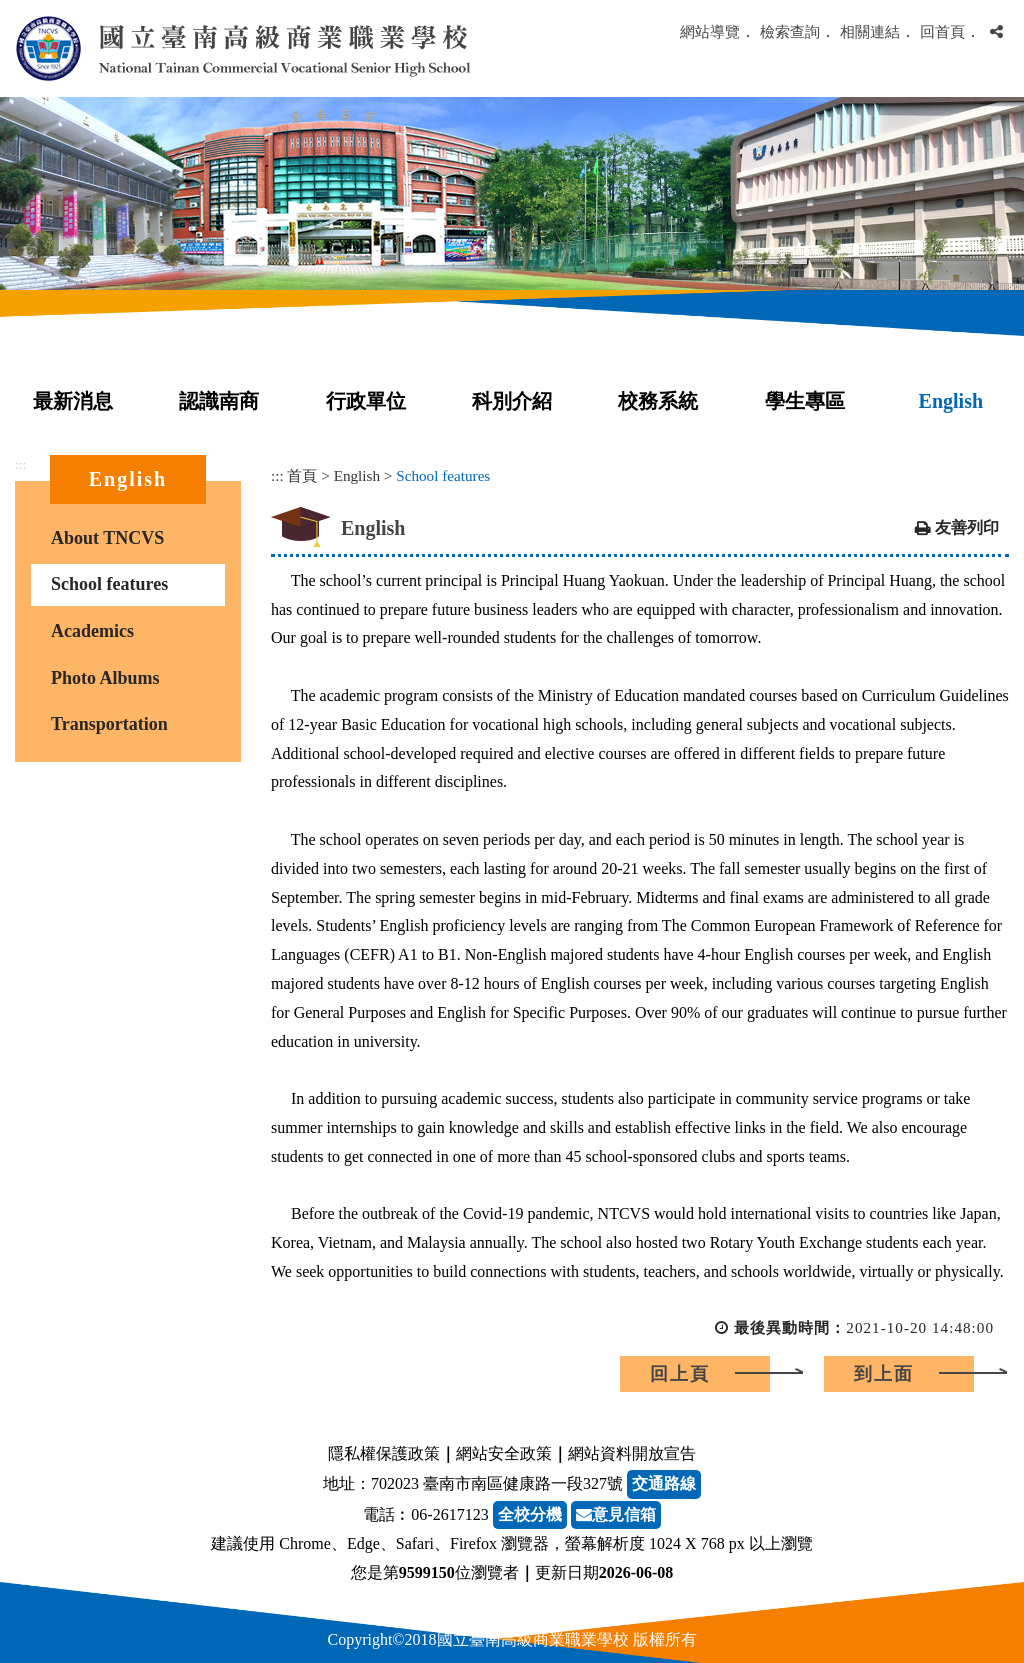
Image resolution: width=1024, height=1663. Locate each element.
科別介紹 (512, 401)
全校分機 (530, 1514)
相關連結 (870, 31)
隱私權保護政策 (384, 1453)
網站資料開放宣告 (632, 1453)
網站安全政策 (504, 1453)
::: (20, 464)
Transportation (109, 724)
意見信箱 (616, 1514)
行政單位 (366, 401)
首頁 (302, 475)
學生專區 (805, 401)
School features (109, 584)
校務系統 (658, 401)
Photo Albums (105, 678)
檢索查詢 (790, 31)
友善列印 (967, 527)
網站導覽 (710, 31)
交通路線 (664, 1483)
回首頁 (942, 31)
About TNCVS (107, 538)
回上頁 (680, 1374)
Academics (92, 631)
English (951, 401)
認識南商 (219, 401)
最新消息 (73, 401)
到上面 (884, 1374)
